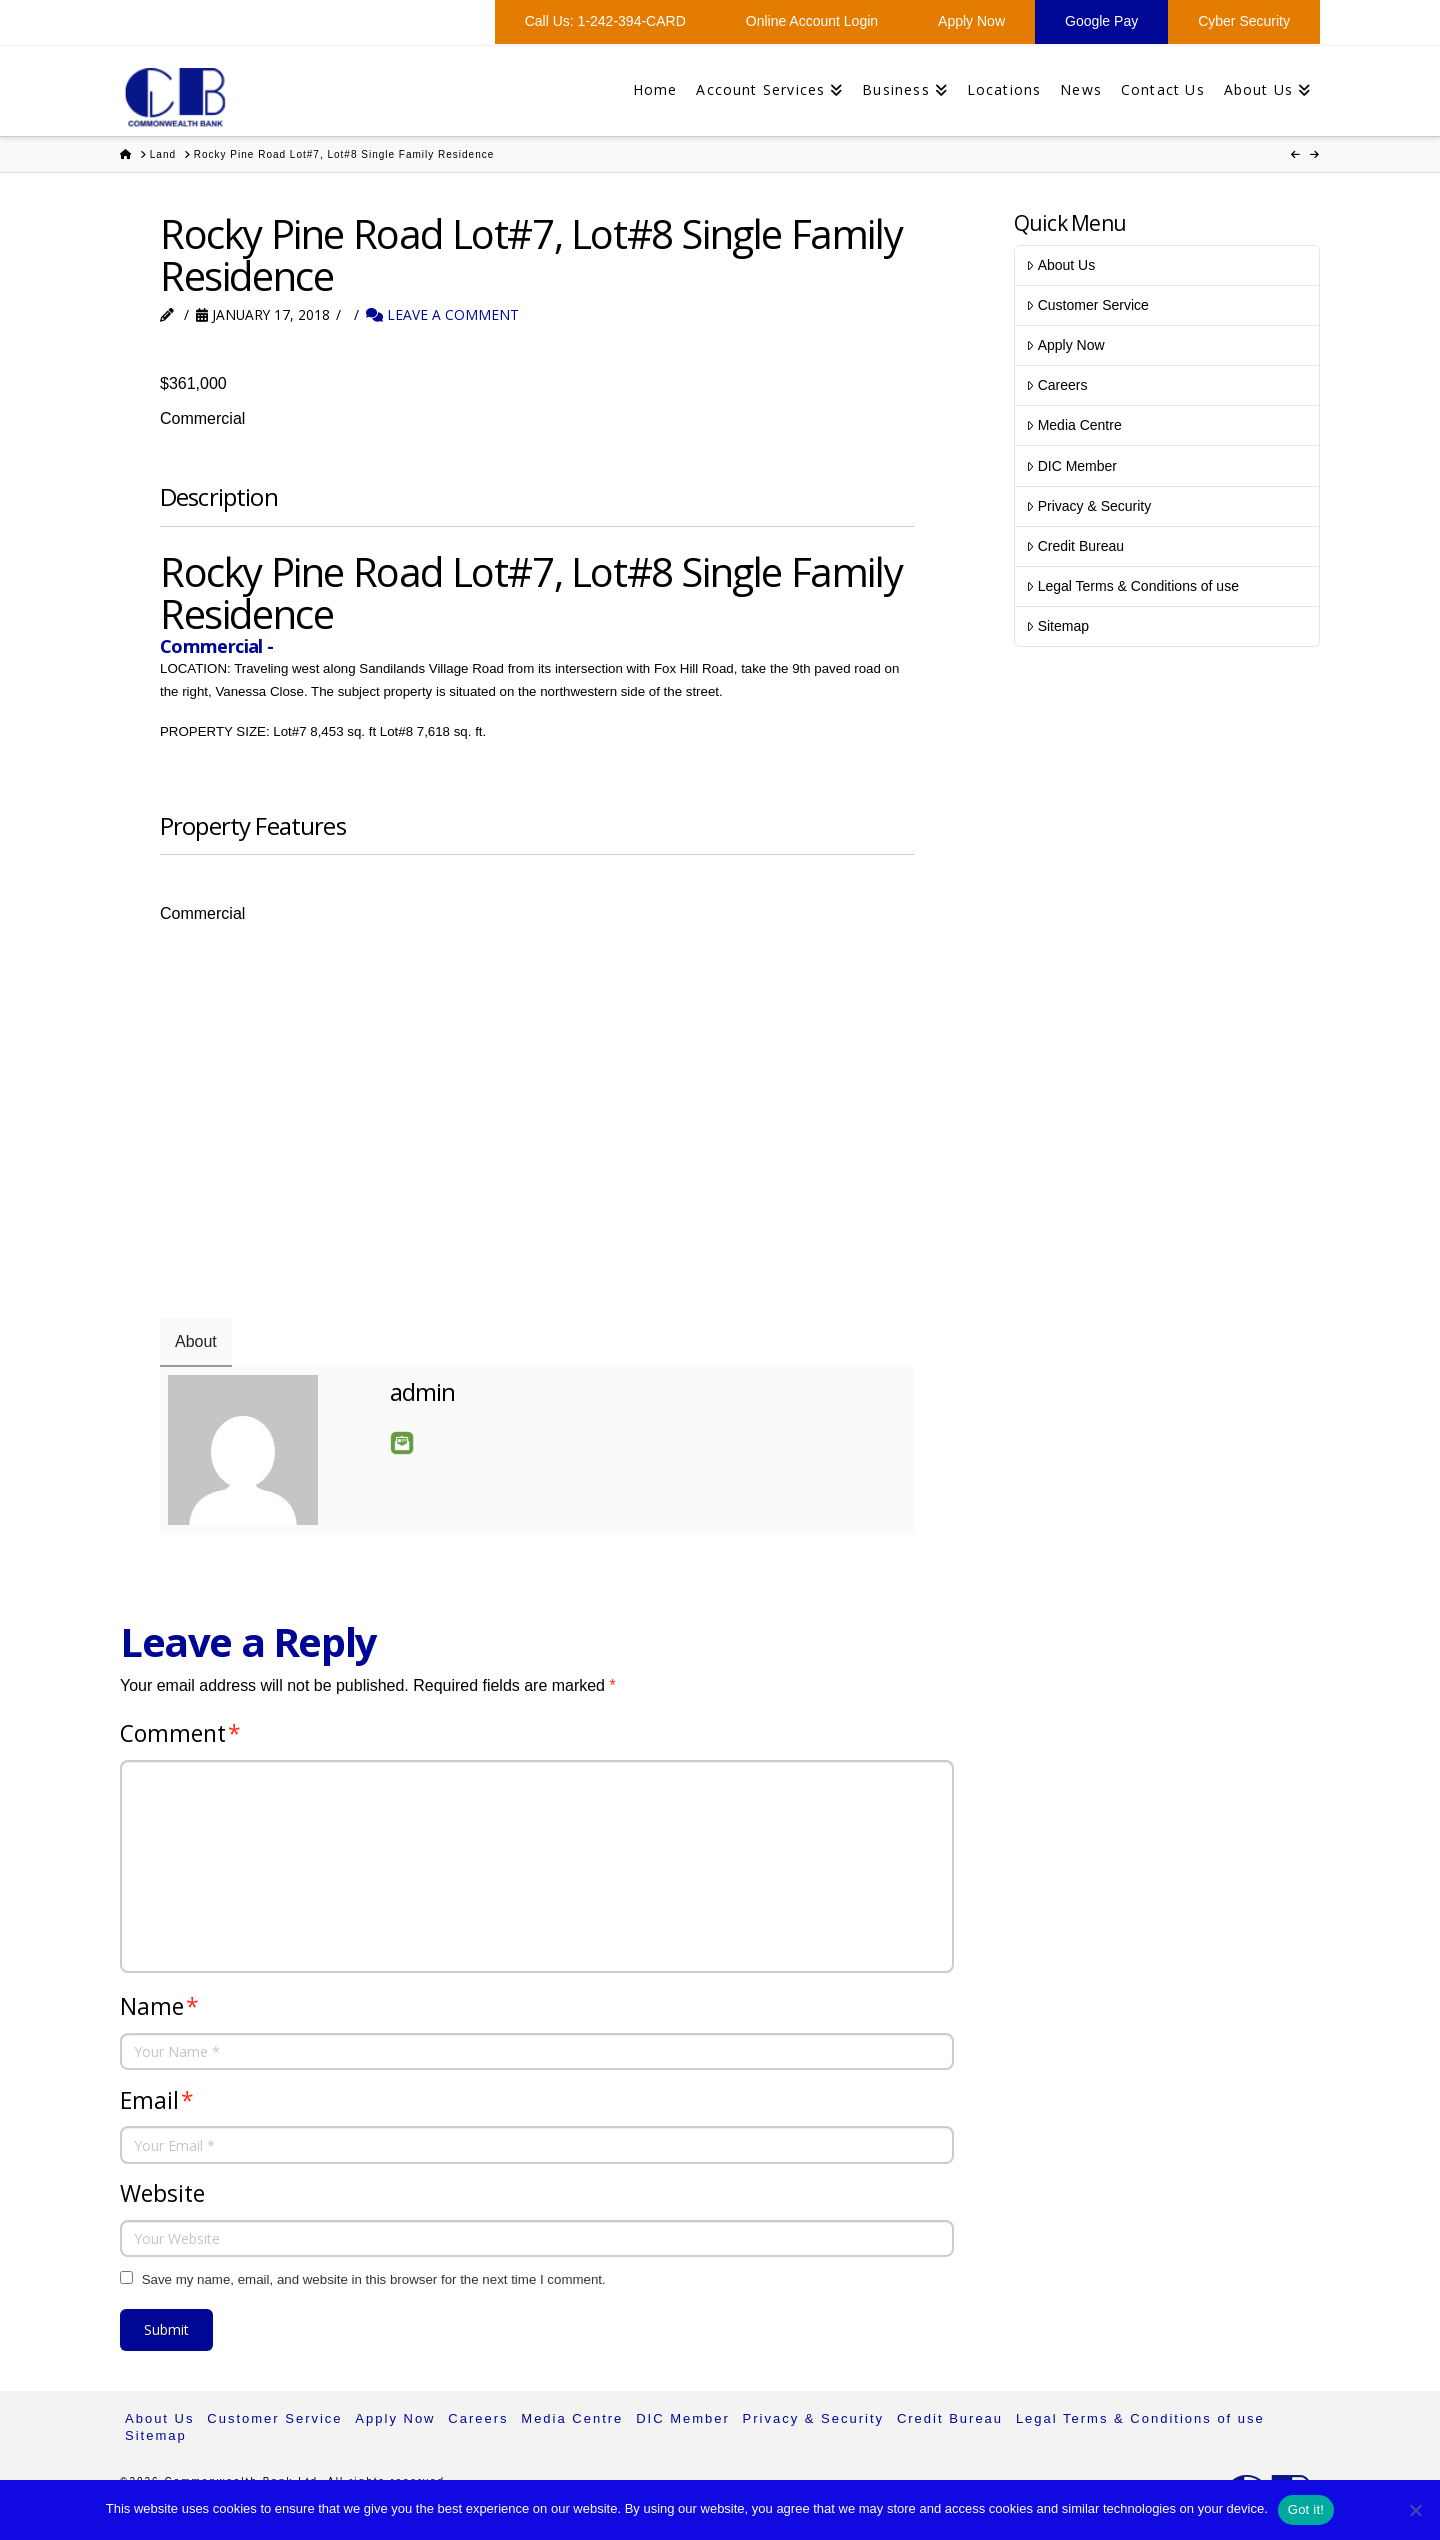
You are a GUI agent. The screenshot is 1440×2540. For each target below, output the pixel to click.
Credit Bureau (1075, 546)
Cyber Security (1244, 21)
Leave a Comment (442, 314)
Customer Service (1087, 305)
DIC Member (1071, 466)
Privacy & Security (1088, 506)
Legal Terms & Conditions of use (1132, 586)
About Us (1060, 265)
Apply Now (971, 21)
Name (159, 2006)
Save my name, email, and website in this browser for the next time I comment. (374, 2279)
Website (162, 2193)
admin (423, 1391)
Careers (1056, 385)
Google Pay (1101, 21)
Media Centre (1073, 425)
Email (402, 1443)
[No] (1415, 2510)
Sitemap (1057, 626)
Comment (180, 1733)
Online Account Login (812, 21)
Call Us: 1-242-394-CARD (605, 21)
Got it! (1306, 2509)
